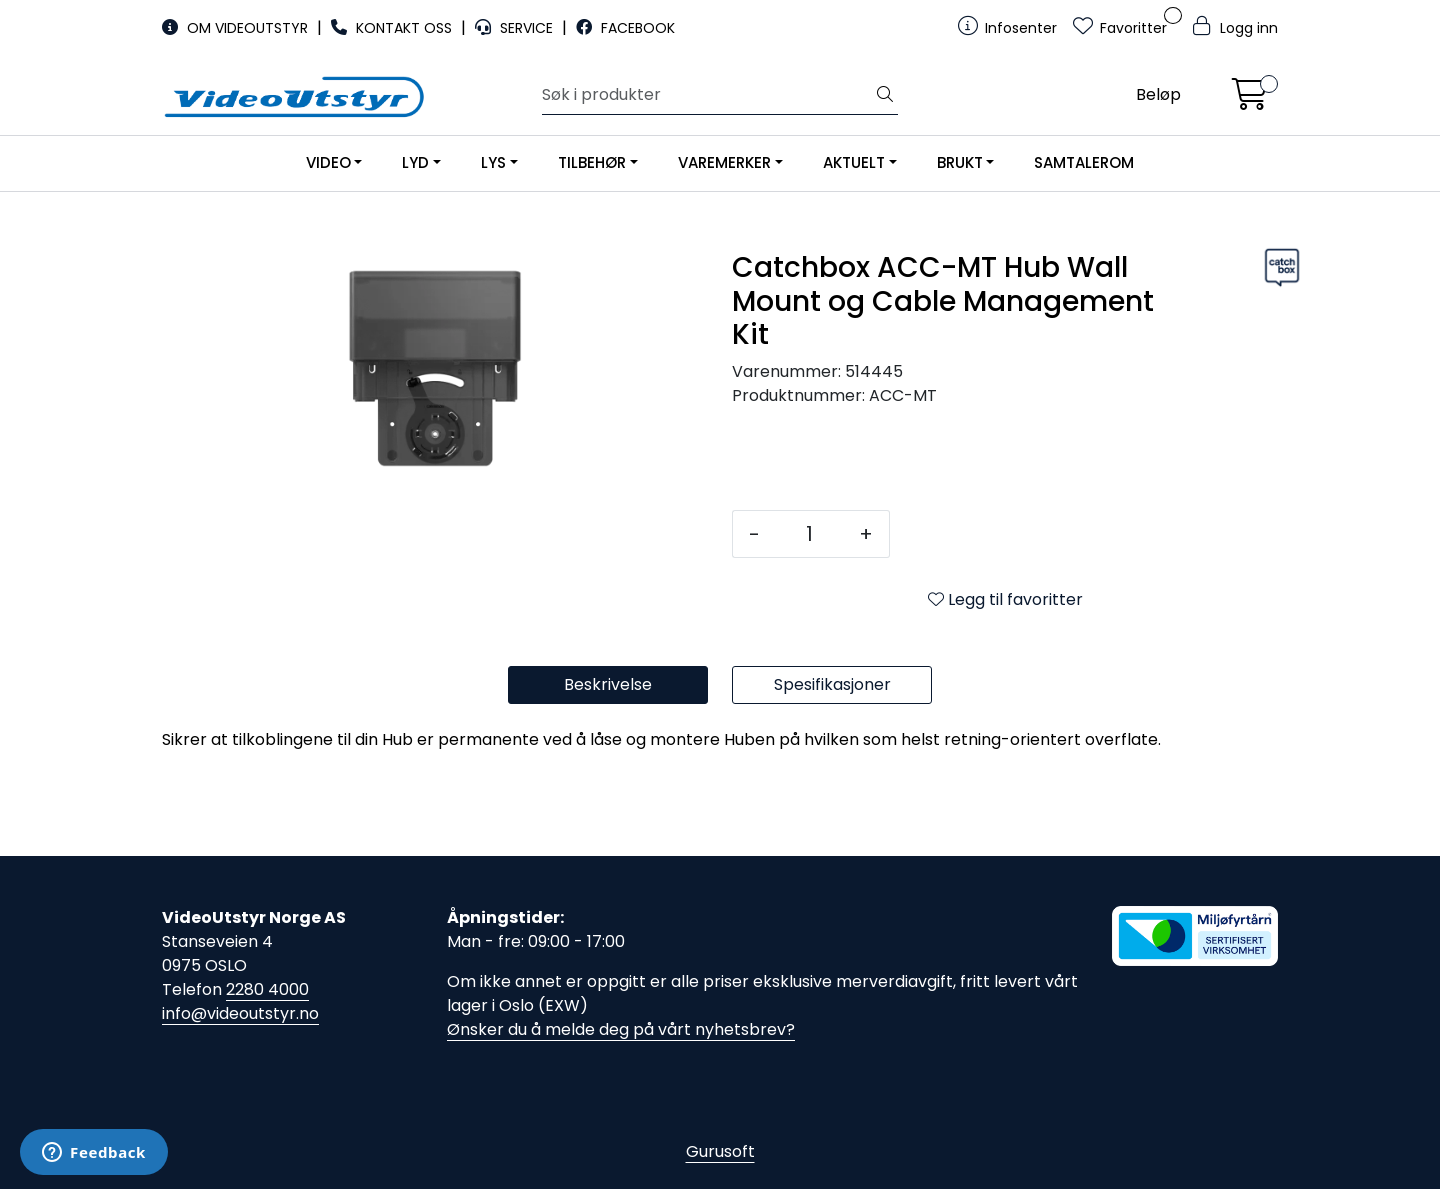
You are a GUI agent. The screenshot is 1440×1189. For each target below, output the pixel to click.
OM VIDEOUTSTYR (237, 28)
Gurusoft (720, 1151)
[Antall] (809, 534)
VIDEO (328, 162)
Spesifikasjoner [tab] (832, 684)
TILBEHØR (592, 162)
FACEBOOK (625, 28)
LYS (493, 162)
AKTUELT (854, 162)
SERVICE (516, 28)
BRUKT (960, 162)
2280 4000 (267, 989)
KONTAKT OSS (393, 28)
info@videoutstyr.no (240, 1013)
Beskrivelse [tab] (608, 684)
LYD (415, 162)
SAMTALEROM (1084, 162)
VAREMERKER (724, 162)
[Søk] (707, 95)
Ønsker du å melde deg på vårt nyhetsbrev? (621, 1029)
